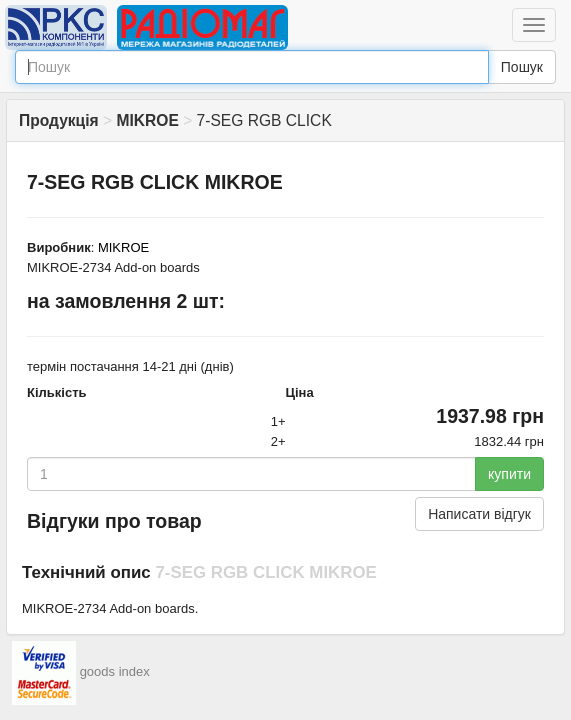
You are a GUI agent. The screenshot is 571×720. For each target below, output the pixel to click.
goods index (115, 671)
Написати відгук (479, 514)
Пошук (522, 67)
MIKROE (123, 247)
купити (509, 474)
